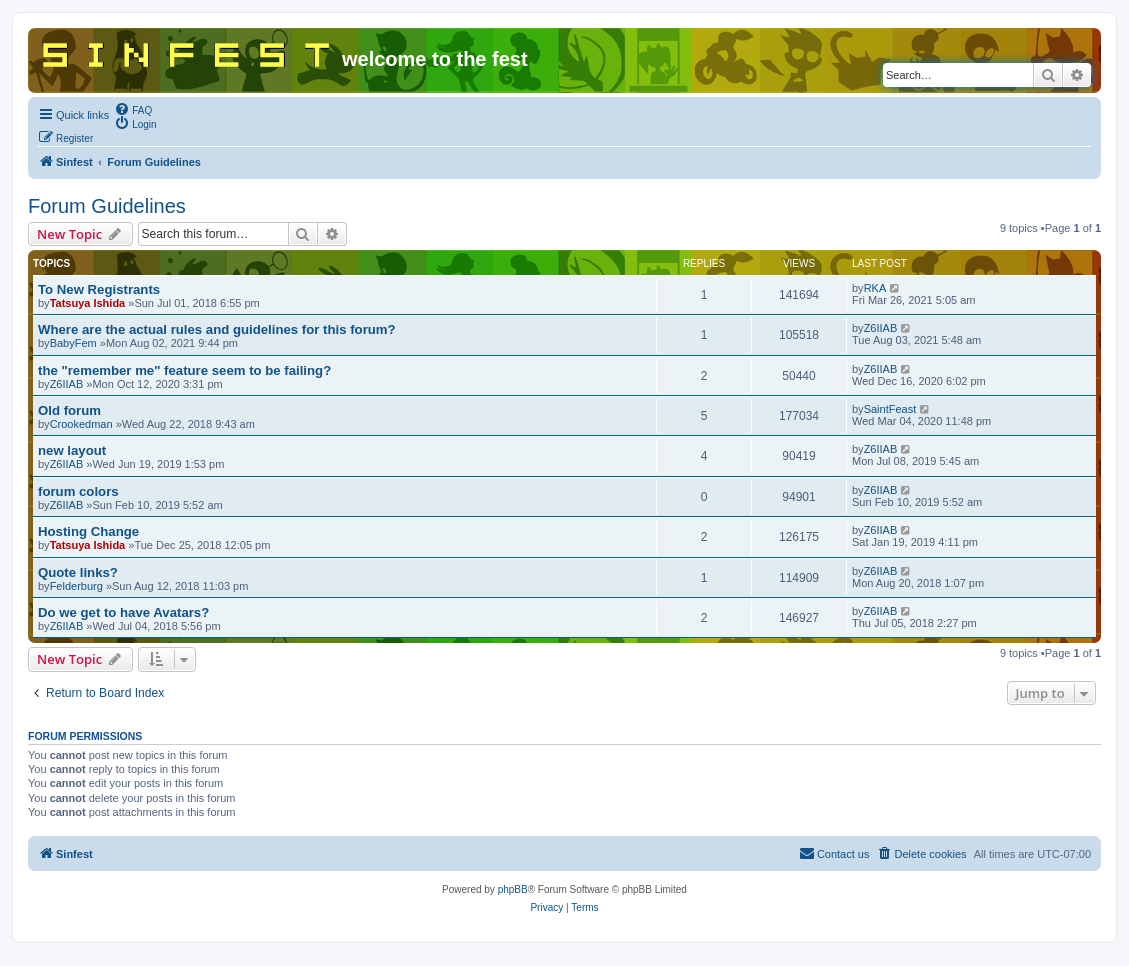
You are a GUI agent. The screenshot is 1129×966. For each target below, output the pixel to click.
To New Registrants (99, 289)
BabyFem (73, 343)
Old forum (69, 410)
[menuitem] (133, 109)
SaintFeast (890, 409)
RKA (875, 288)
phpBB (513, 889)
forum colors (78, 491)
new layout (72, 450)
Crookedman (81, 424)
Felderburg (76, 586)
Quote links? (78, 572)
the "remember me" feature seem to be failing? (184, 370)
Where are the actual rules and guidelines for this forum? (217, 329)
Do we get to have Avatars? (123, 612)
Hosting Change (88, 531)
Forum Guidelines (107, 206)
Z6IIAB (881, 328)
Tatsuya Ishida (88, 303)
